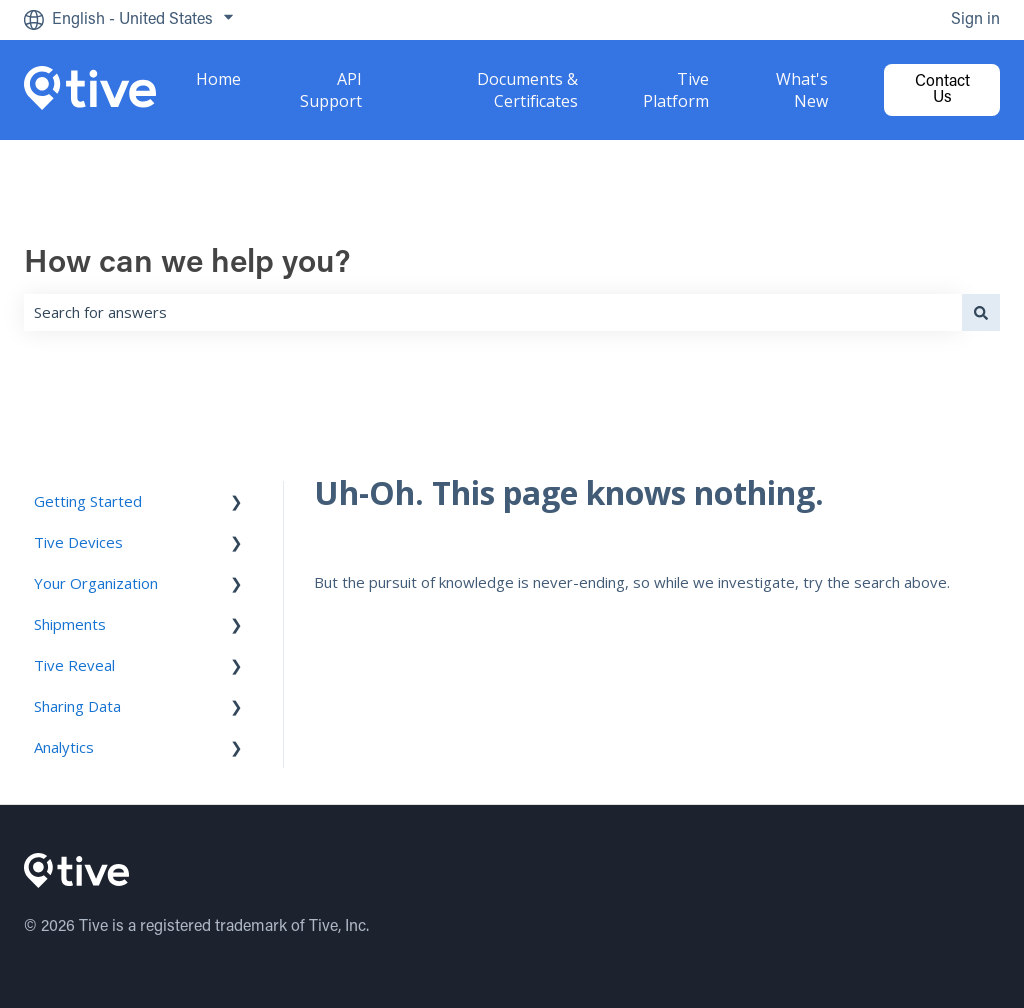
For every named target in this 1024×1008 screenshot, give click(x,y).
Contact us (942, 90)
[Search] (981, 312)
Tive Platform (676, 90)
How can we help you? (187, 264)
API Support (331, 90)
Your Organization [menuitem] (96, 583)
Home (218, 79)
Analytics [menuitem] (64, 747)
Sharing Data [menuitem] (77, 706)
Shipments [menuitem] (70, 624)
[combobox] (493, 312)
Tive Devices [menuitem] (78, 542)
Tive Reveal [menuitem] (74, 665)
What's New (802, 90)
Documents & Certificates (527, 90)
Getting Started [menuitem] (88, 501)
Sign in (975, 20)
